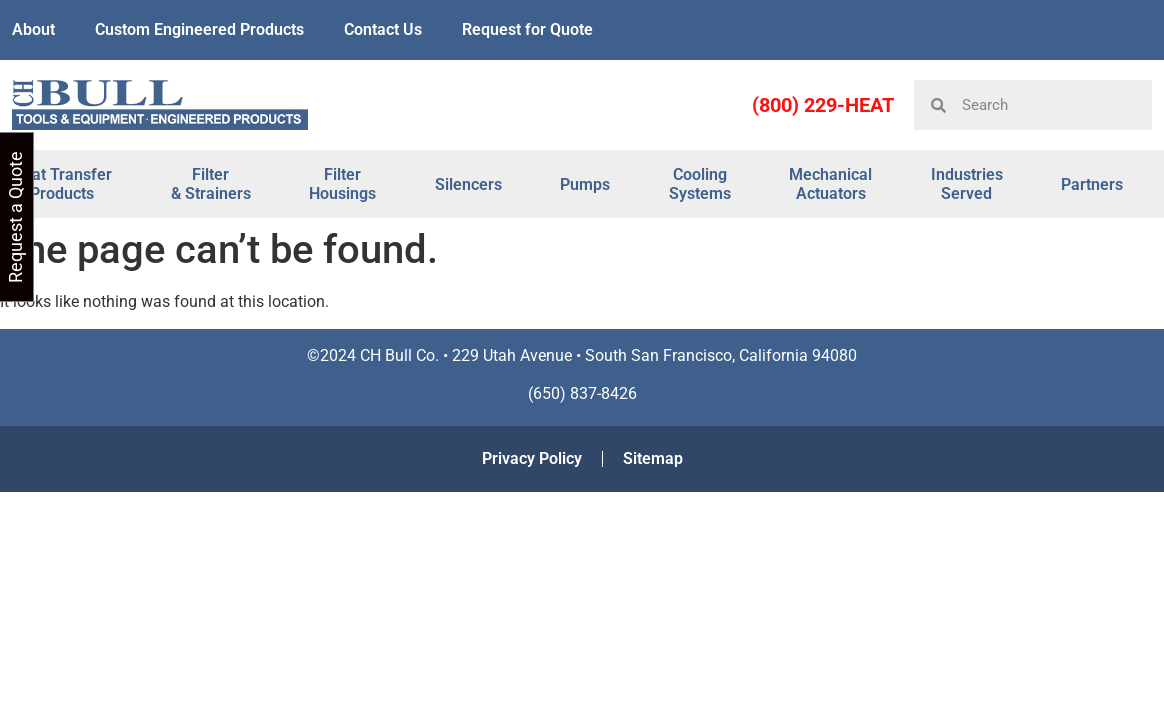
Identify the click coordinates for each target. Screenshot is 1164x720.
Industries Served (967, 184)
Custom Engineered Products (199, 29)
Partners (1092, 184)
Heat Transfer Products (62, 184)
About (33, 29)
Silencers (468, 184)
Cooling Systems (700, 184)
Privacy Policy (532, 458)
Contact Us (383, 29)
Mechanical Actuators (830, 184)
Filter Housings (342, 184)
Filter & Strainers (211, 184)
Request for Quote (527, 29)
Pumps (585, 184)
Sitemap (653, 458)
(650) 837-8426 (582, 393)
